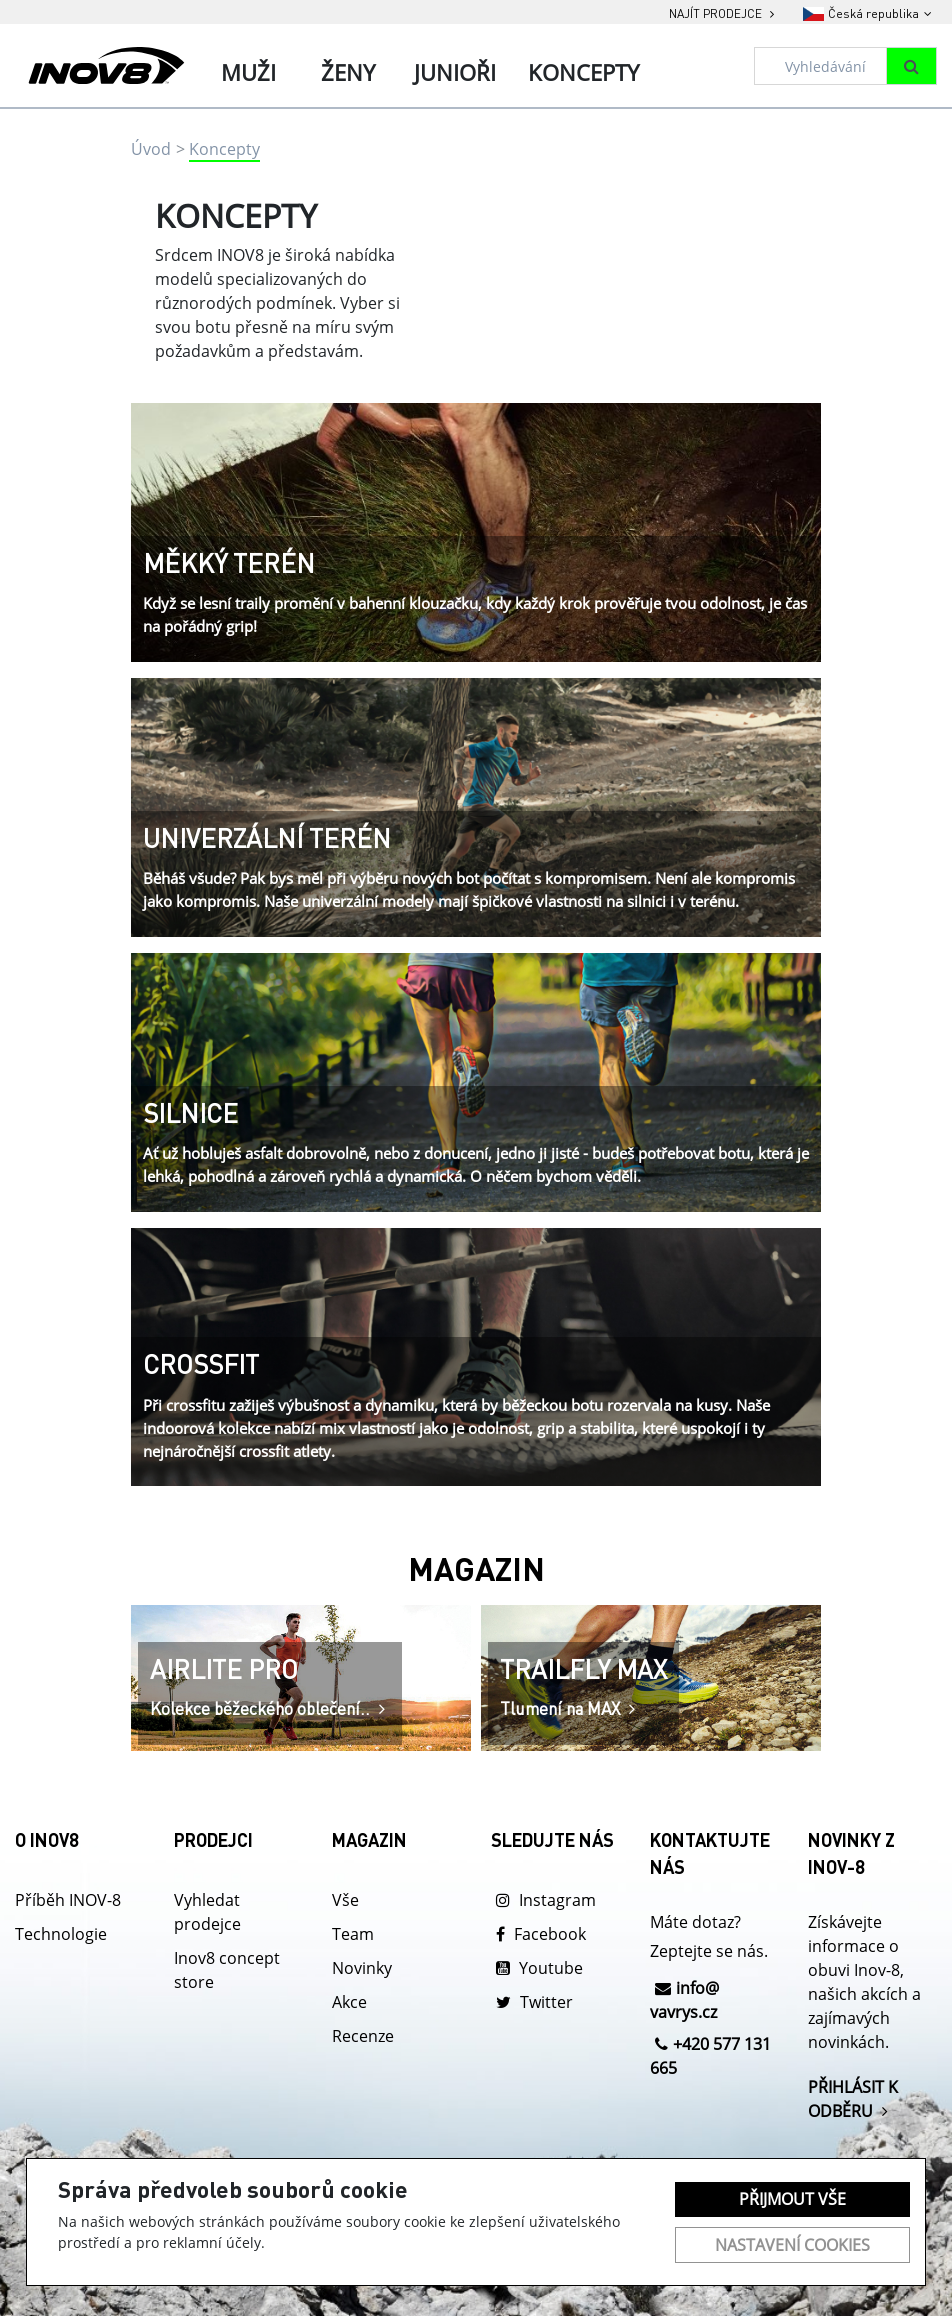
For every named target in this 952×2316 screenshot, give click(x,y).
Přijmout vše (792, 2199)
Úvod (151, 149)
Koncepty (224, 149)
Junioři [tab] (455, 72)
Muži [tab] (248, 72)
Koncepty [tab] (583, 72)
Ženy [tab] (348, 72)
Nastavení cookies (792, 2245)
